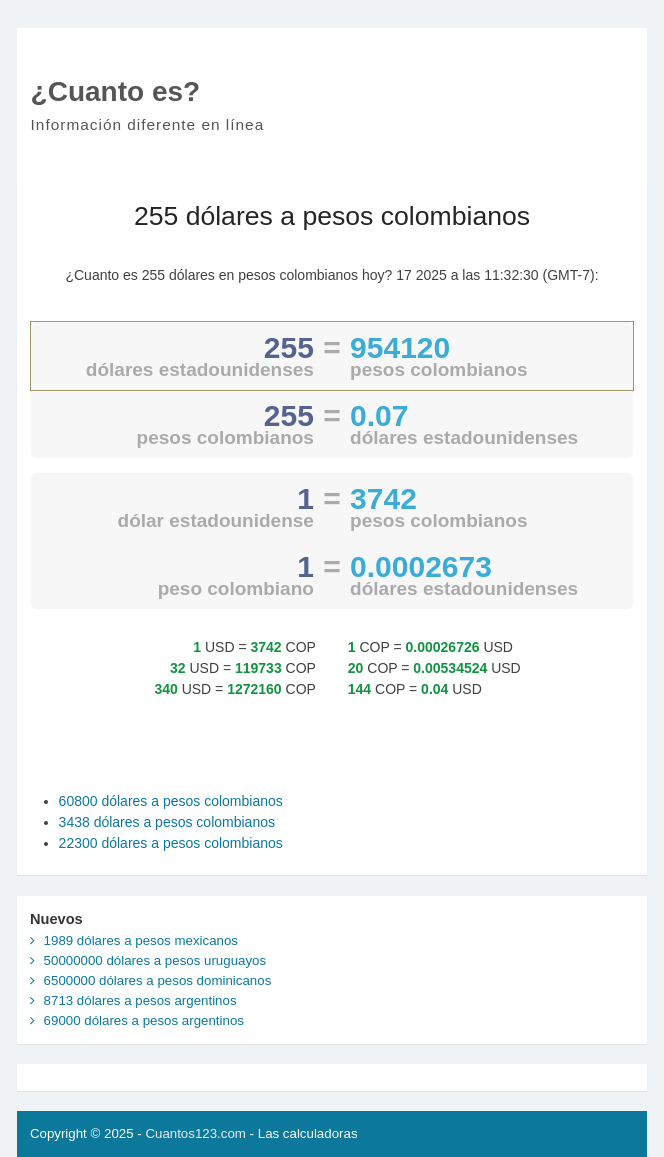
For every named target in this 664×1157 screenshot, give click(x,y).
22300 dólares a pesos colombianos (171, 843)
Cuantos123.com (195, 1133)
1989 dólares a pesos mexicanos (141, 940)
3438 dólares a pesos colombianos (167, 822)
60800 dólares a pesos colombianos (171, 801)
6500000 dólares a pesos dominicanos (158, 980)
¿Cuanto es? (116, 91)
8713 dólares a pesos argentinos (140, 1000)
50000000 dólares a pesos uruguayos (155, 960)
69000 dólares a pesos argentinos (144, 1020)
